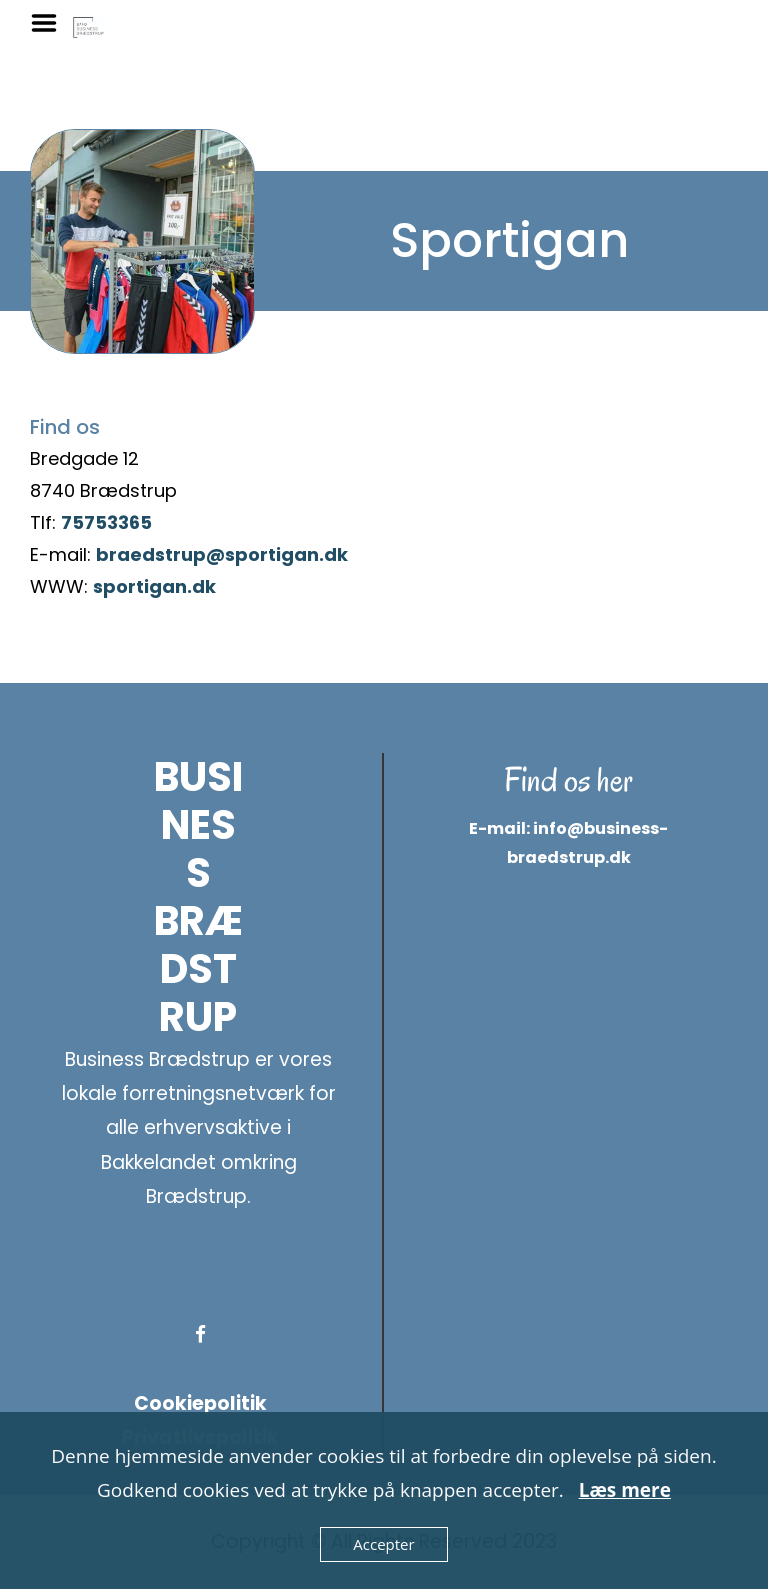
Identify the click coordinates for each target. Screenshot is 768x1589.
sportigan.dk (154, 586)
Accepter (383, 1544)
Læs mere (625, 1490)
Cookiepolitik (200, 1403)
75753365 (106, 522)
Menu (51, 23)
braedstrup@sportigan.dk (222, 554)
